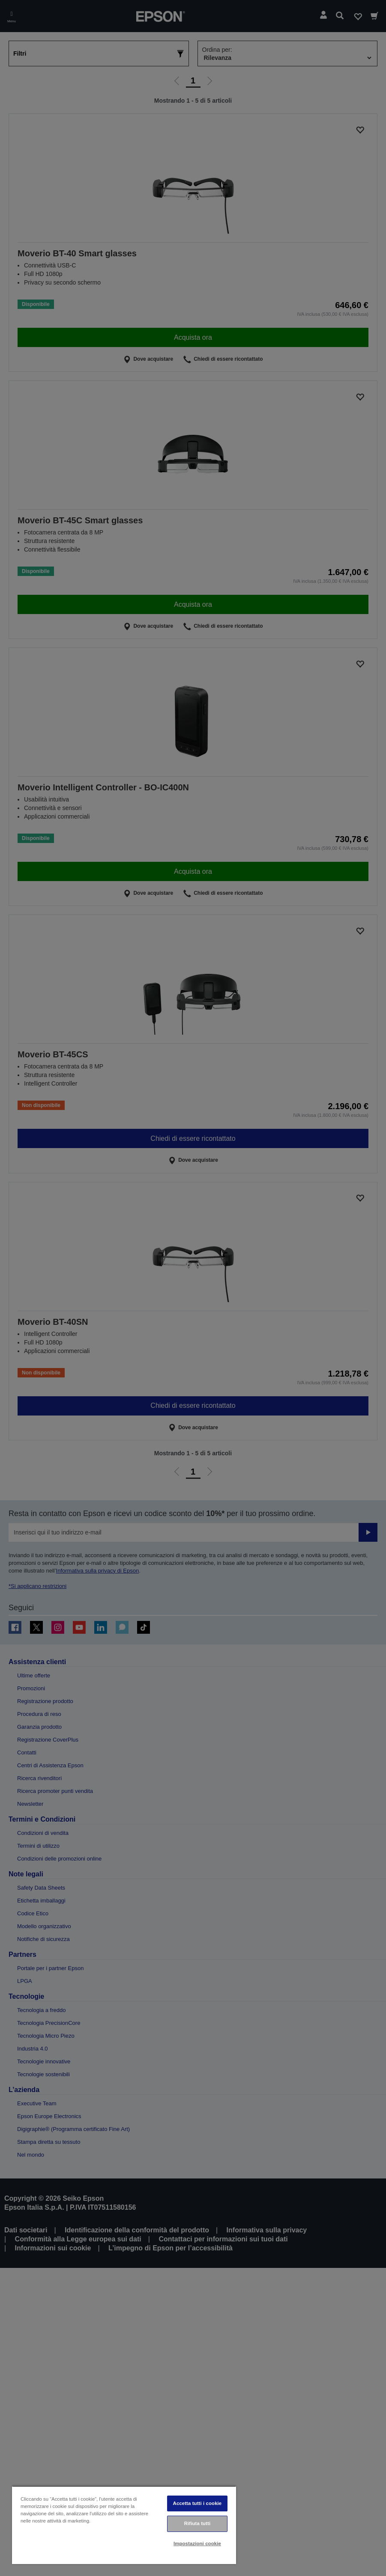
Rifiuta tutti (197, 2523)
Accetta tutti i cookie (197, 2503)
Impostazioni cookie (197, 2543)
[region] (124, 2525)
